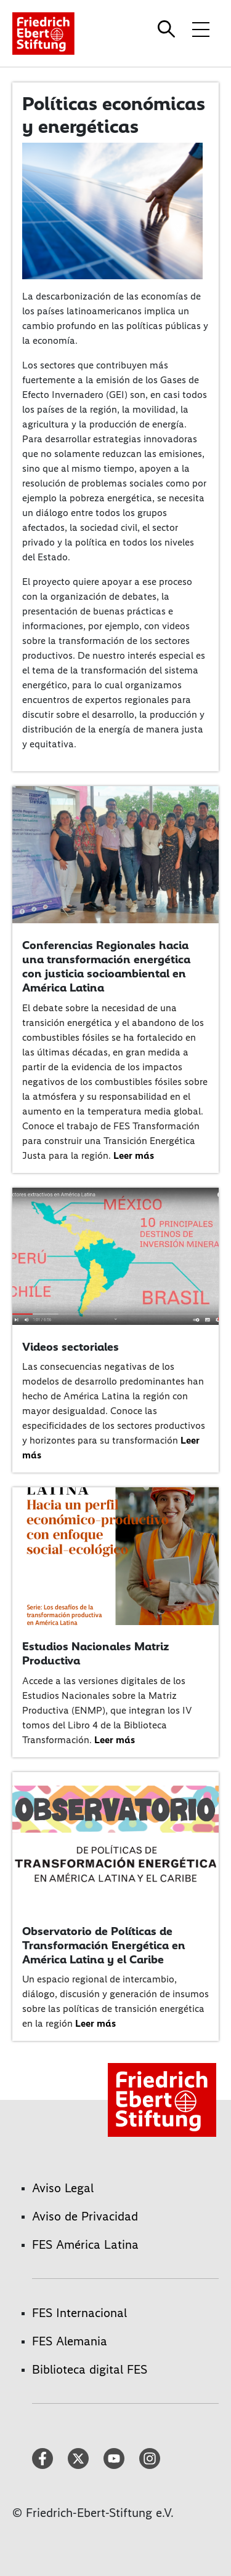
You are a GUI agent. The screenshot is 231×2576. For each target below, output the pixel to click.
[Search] (168, 29)
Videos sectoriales (70, 1347)
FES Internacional (79, 2312)
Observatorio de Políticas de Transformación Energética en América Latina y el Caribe (103, 1945)
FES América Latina (85, 2244)
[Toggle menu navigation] (201, 29)
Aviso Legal (63, 2187)
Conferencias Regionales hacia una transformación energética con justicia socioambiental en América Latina (106, 966)
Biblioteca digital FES (89, 2369)
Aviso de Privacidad (85, 2216)
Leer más (133, 1155)
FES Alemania (69, 2341)
